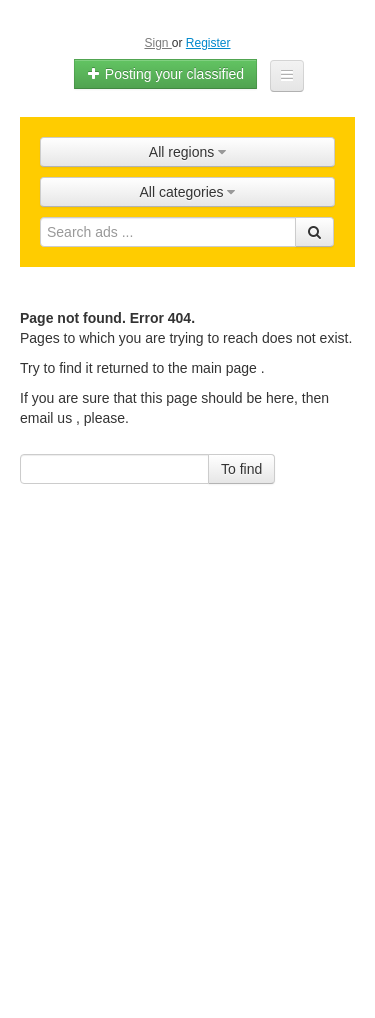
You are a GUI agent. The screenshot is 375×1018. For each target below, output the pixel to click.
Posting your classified (165, 74)
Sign (157, 43)
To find (241, 469)
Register (208, 43)
